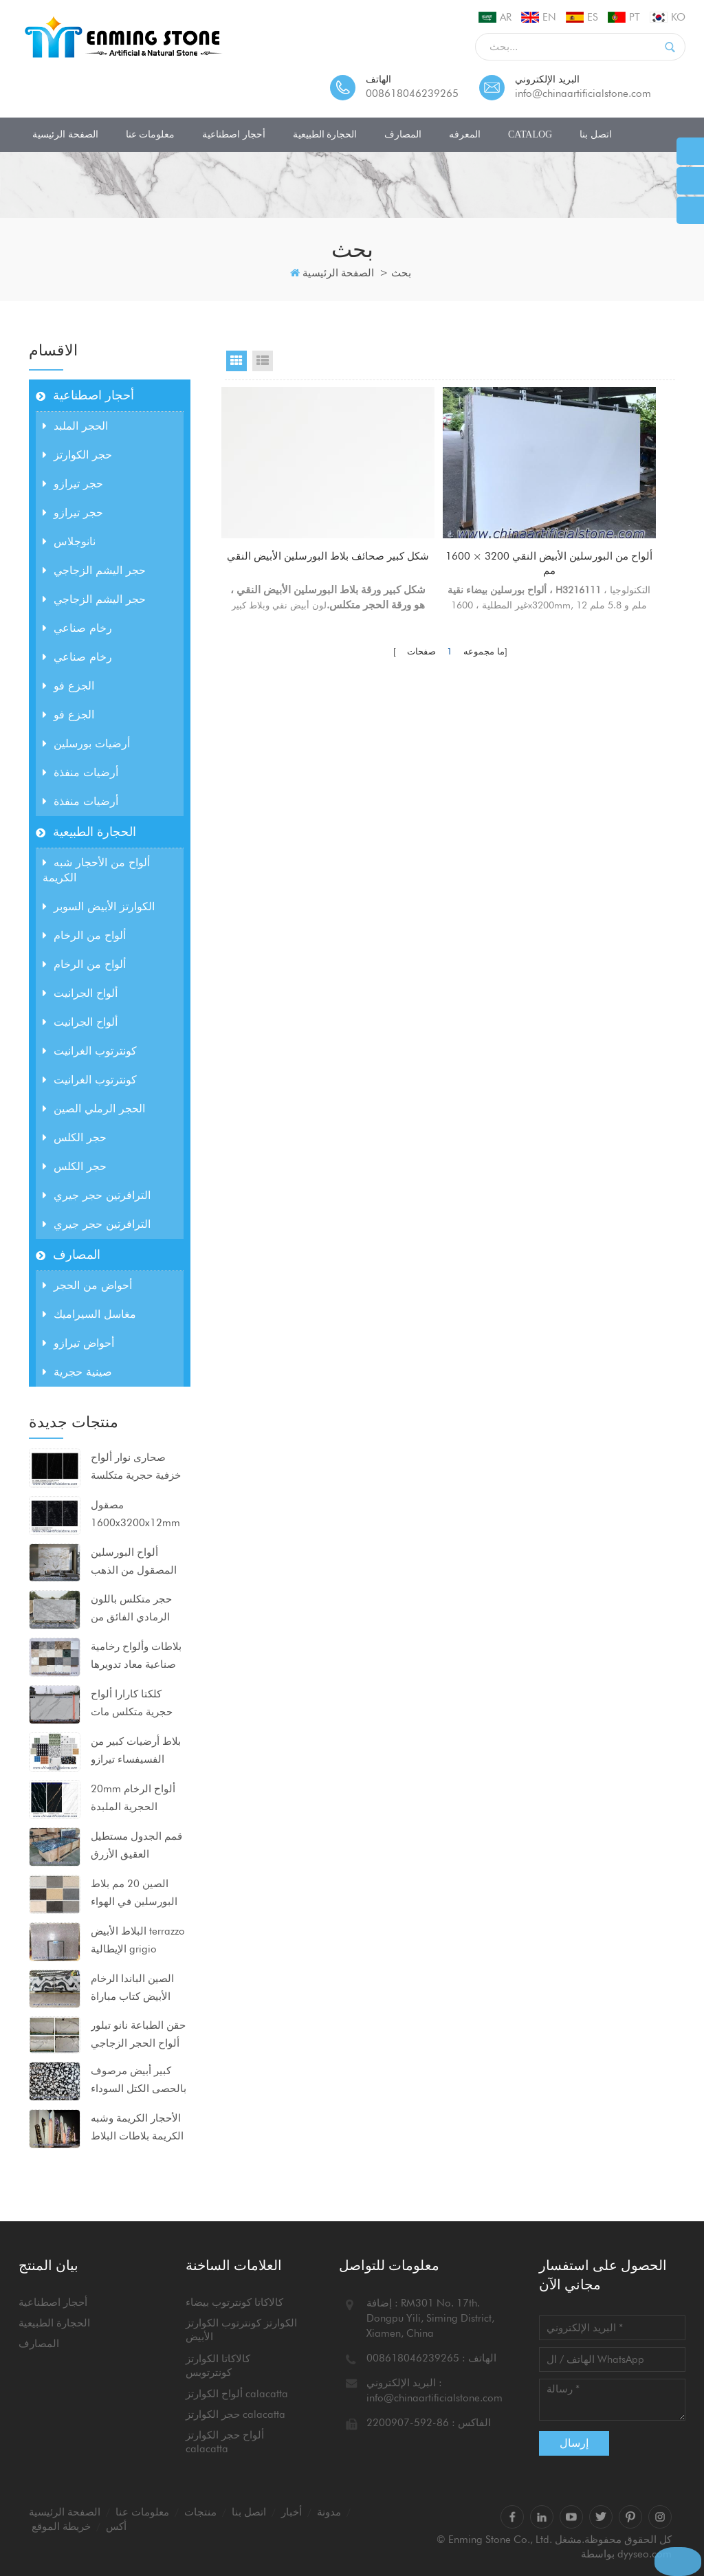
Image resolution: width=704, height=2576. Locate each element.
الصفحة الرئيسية (65, 134)
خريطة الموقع (61, 2526)
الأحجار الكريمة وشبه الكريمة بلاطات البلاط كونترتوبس (137, 2128)
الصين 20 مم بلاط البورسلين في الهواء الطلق (134, 1894)
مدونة (329, 2512)
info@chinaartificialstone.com (583, 93)
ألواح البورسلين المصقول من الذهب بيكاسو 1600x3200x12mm (135, 1562)
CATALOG (530, 134)
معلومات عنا (150, 134)
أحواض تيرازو (78, 1343)
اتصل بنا (596, 134)
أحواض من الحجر (87, 1285)
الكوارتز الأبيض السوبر (99, 906)
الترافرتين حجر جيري (97, 1195)
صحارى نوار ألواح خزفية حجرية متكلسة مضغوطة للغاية (136, 1467)
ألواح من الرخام (84, 935)
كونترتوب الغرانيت (90, 1050)
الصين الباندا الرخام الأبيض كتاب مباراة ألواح (132, 1988)
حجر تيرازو (73, 483)
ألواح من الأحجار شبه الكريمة (96, 870)
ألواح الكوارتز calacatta (237, 2394)
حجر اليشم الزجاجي (94, 570)
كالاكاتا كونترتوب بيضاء (234, 2302)
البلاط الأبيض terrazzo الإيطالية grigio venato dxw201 (138, 1941)
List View (262, 361)
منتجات (200, 2512)
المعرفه (465, 134)
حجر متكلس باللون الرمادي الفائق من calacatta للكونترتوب (137, 1609)
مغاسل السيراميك (89, 1314)
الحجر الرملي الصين (94, 1108)
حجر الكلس (75, 1137)
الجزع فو (68, 685)
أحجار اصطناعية (233, 134)
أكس (116, 2526)
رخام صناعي (77, 628)
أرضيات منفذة (80, 772)
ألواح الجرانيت (80, 993)
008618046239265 (412, 93)
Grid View (236, 361)
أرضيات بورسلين (86, 743)
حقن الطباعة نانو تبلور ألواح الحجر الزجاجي (138, 2034)
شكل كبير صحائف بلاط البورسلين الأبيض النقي (293, 565)
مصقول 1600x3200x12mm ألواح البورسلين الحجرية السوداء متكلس (135, 1515)
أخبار (291, 2512)
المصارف (402, 134)
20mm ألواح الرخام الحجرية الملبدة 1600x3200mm (133, 1799)
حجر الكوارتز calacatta (235, 2414)
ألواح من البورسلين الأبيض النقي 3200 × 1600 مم (449, 522)
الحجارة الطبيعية (325, 134)
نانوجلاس (69, 541)
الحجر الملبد (75, 425)
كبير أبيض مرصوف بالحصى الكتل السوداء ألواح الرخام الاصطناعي (138, 2081)
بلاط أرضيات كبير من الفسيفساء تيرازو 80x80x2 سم (136, 1751)
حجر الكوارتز (77, 454)
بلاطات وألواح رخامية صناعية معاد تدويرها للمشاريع (136, 1656)
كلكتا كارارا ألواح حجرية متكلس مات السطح (132, 1704)
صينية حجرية (77, 1371)
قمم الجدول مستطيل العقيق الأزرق (136, 1845)
